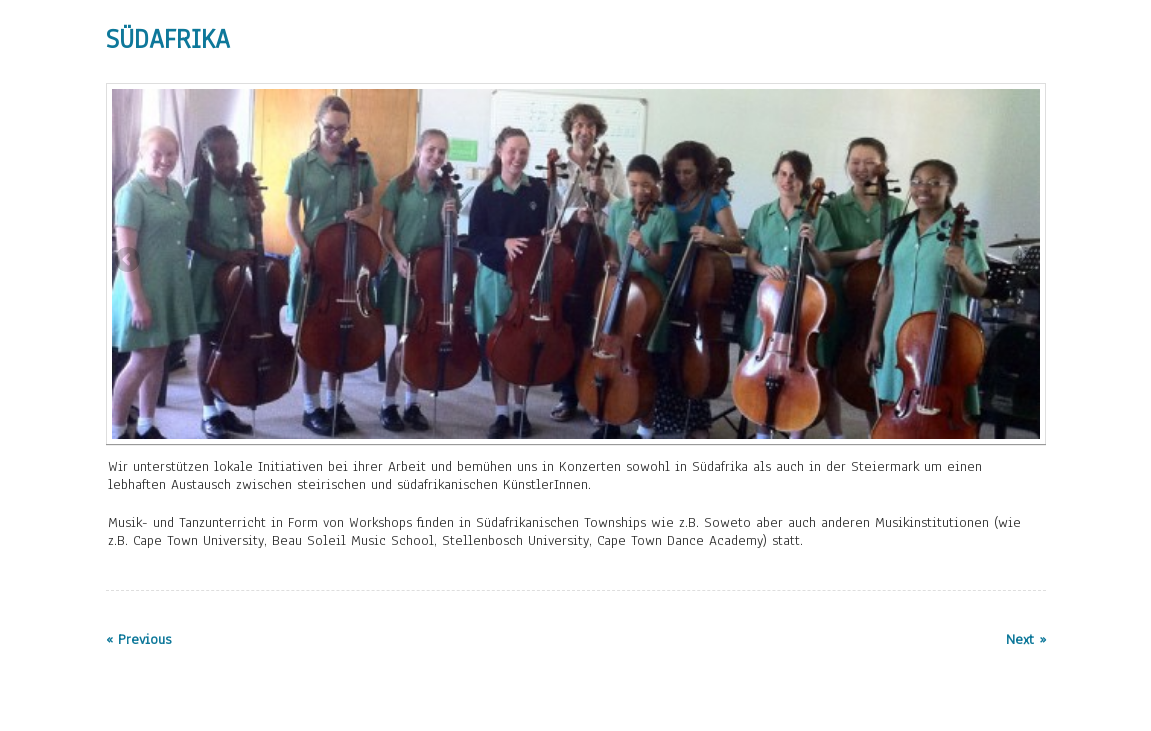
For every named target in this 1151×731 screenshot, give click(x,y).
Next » (1026, 639)
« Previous (138, 639)
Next (1023, 261)
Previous (129, 261)
